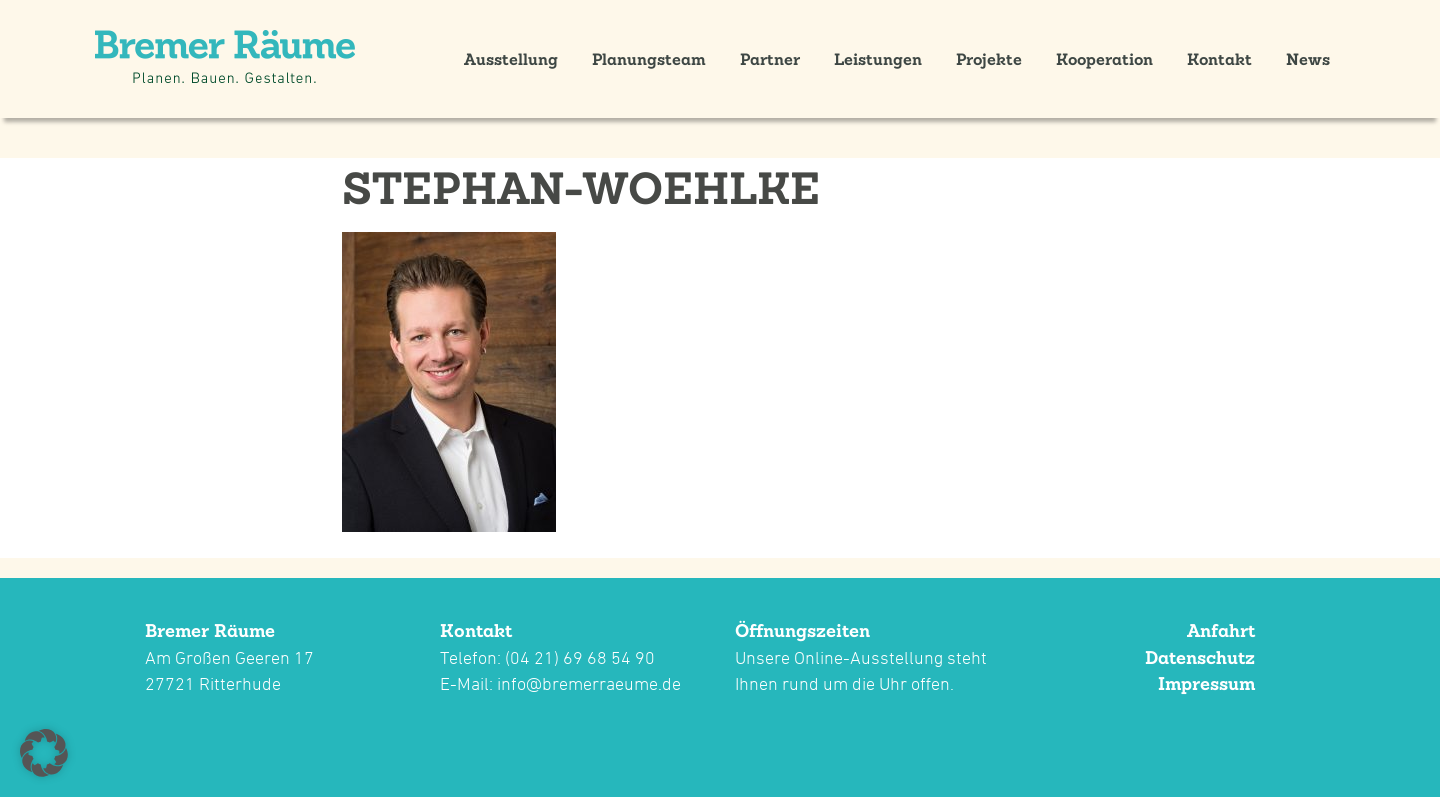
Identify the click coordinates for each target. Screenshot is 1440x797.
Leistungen (878, 59)
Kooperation (1104, 59)
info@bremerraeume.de (589, 683)
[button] (44, 753)
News (1308, 59)
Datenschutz (1200, 657)
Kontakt (1219, 59)
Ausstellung (511, 59)
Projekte (989, 59)
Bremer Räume (210, 630)
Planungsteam (649, 59)
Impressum (1206, 683)
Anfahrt (1221, 630)
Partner (770, 59)
